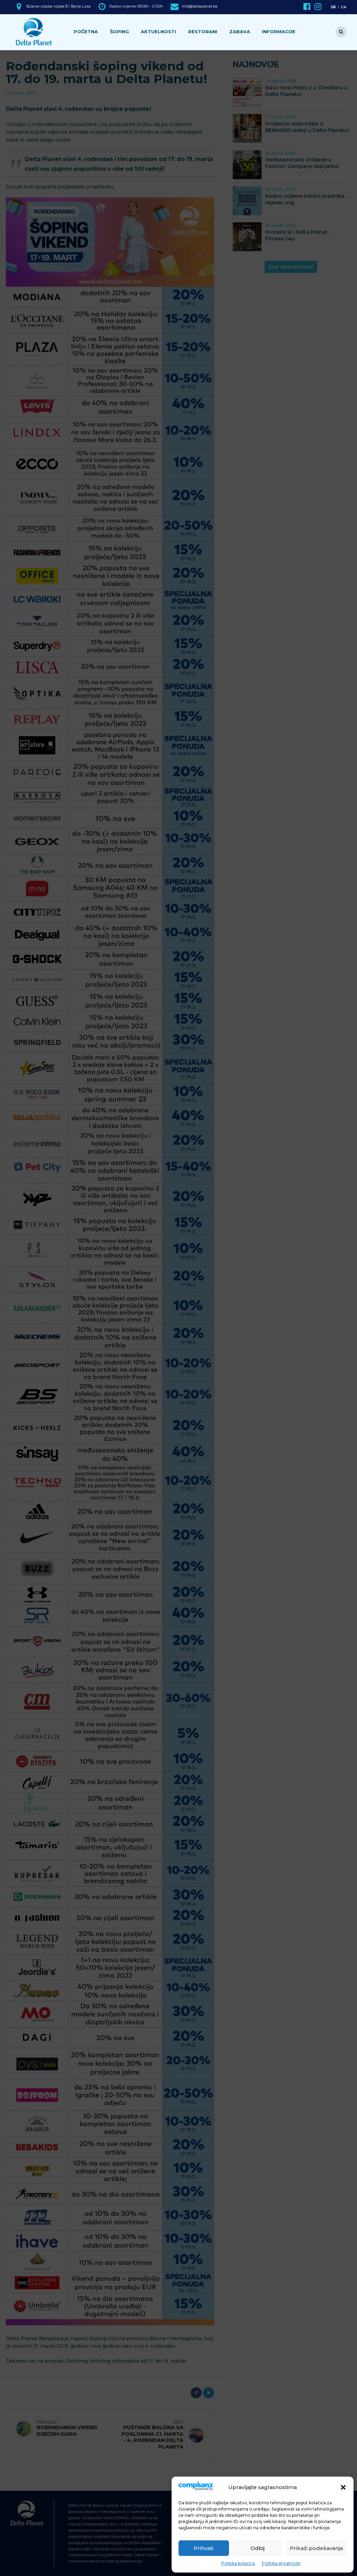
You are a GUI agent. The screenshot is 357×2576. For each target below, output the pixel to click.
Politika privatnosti (281, 2563)
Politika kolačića (238, 2563)
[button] (343, 2487)
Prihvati (203, 2548)
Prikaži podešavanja (316, 2548)
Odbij (257, 2548)
